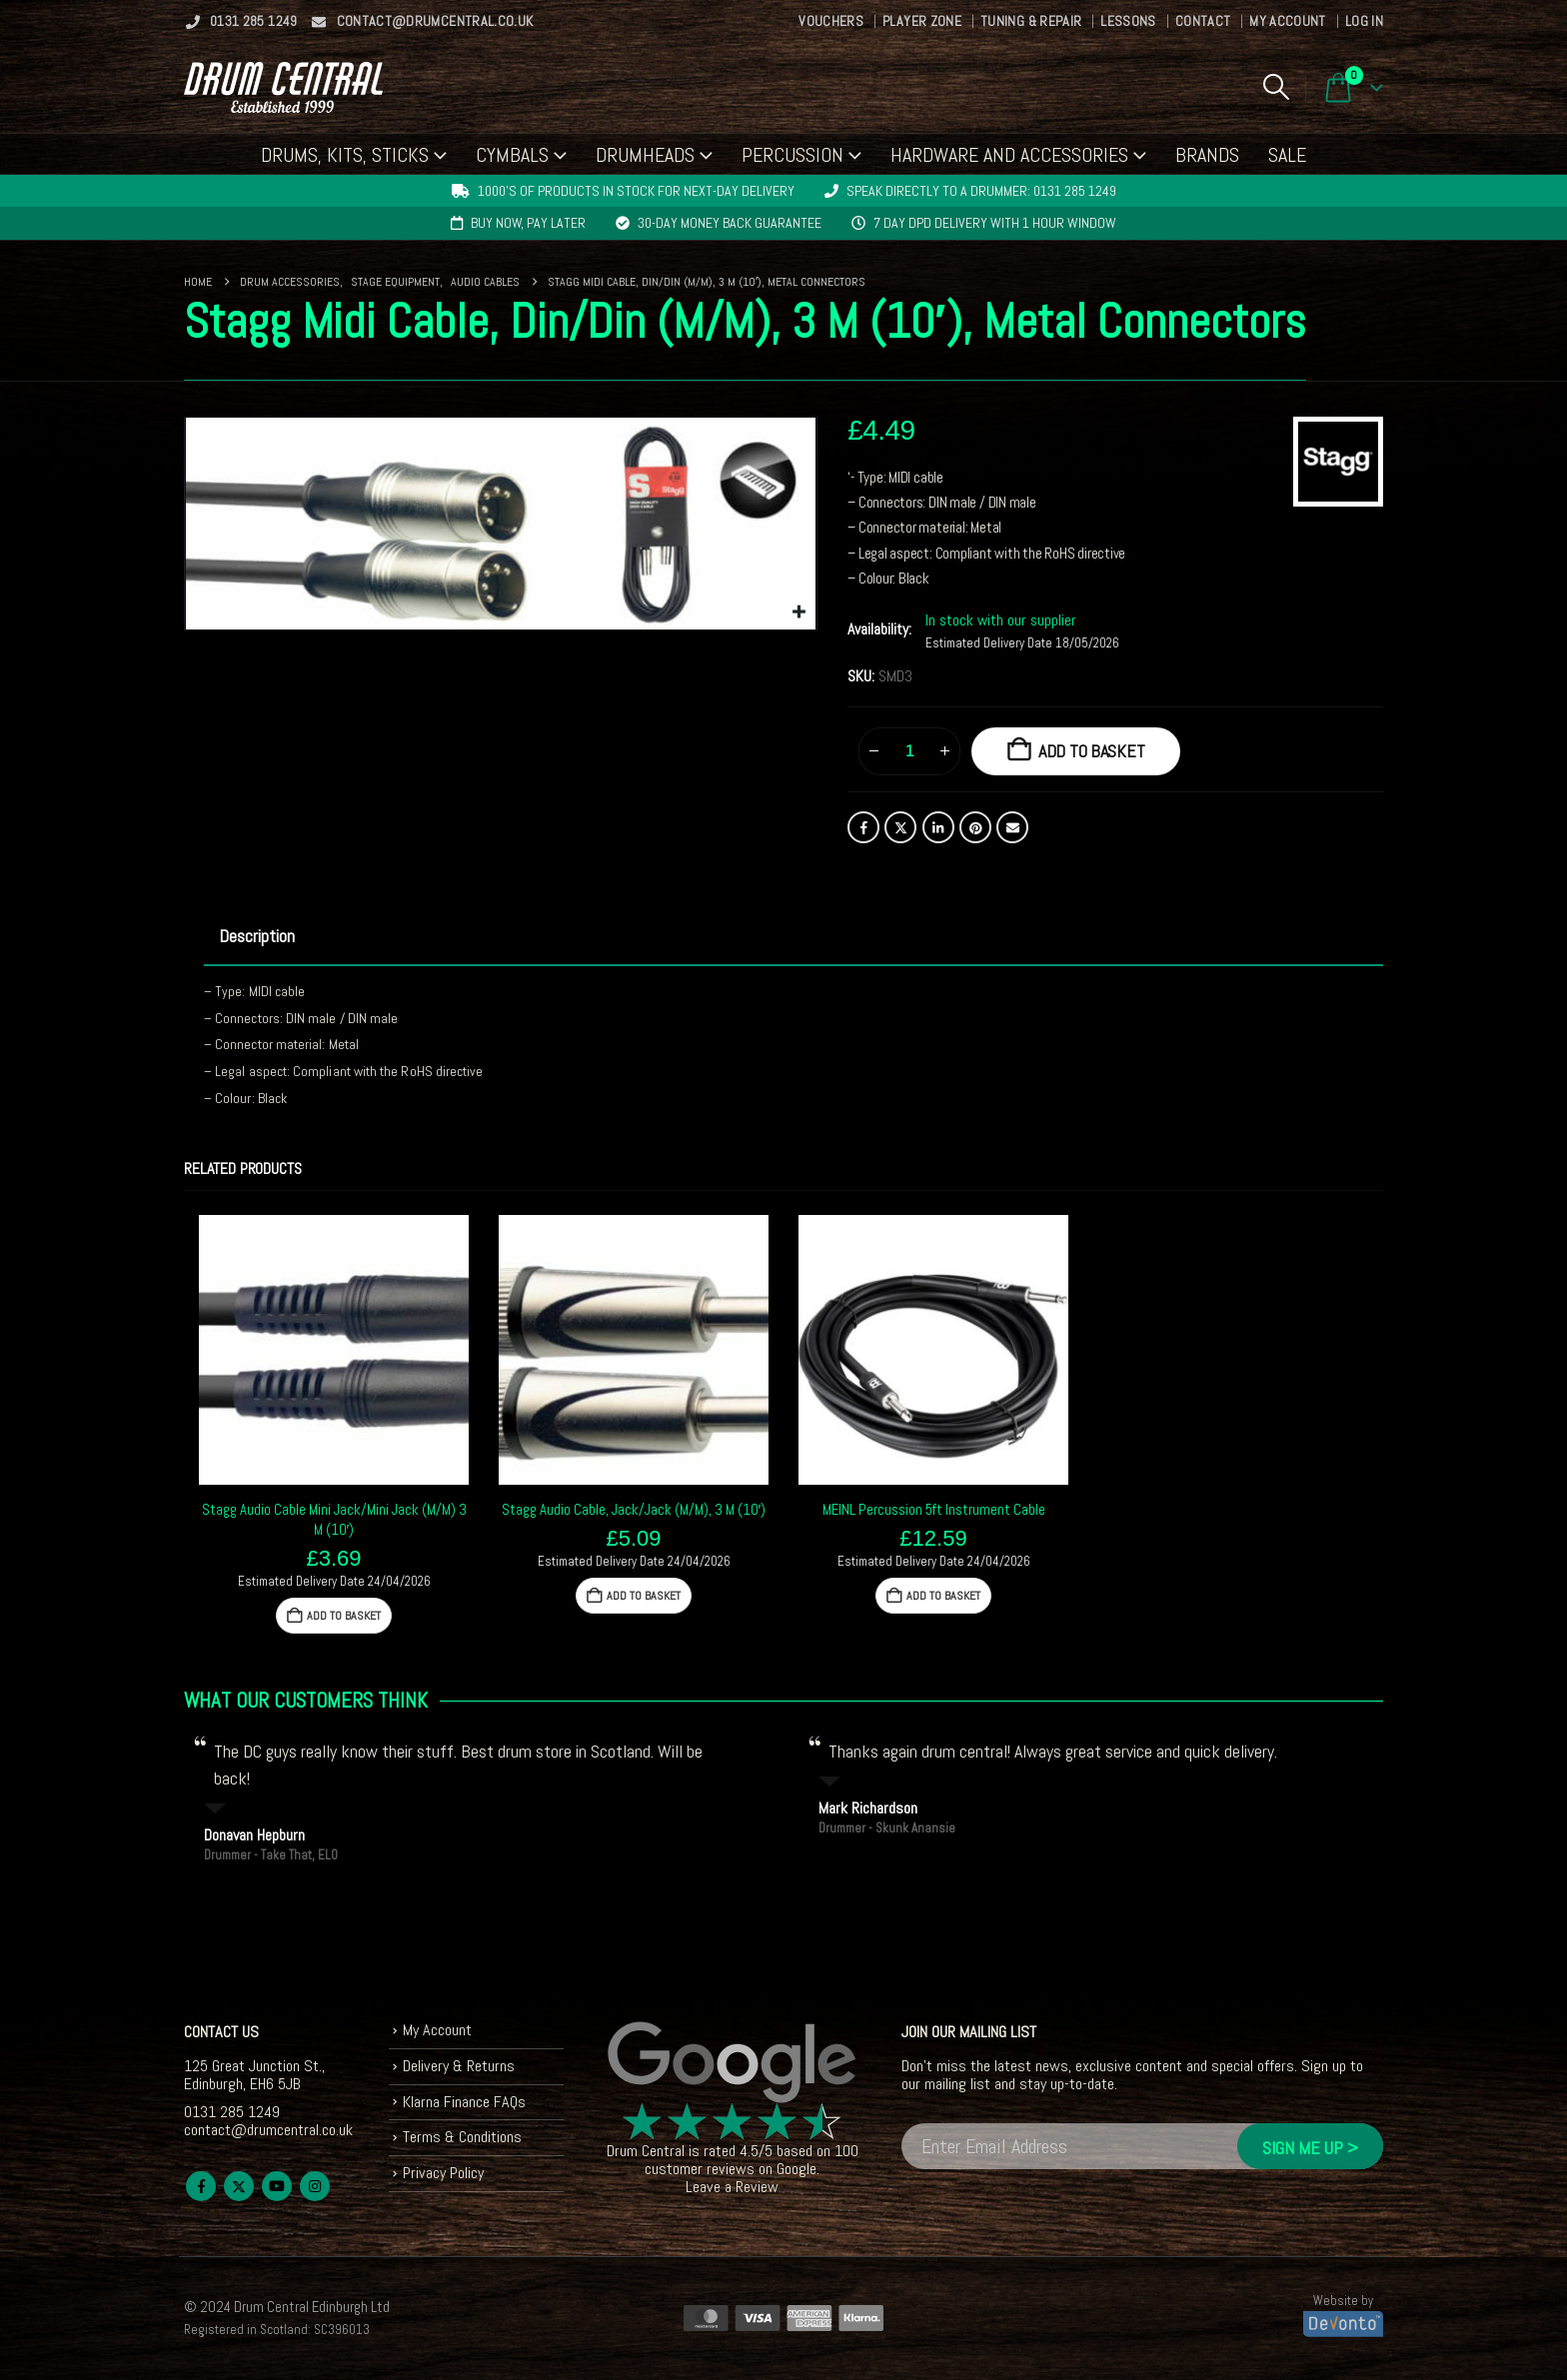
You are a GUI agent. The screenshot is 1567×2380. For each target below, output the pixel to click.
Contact (1202, 21)
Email (1012, 827)
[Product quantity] (909, 751)
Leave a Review (732, 2186)
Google (796, 2168)
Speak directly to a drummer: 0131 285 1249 (981, 191)
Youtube (277, 2186)
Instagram (315, 2186)
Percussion (792, 155)
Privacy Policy (443, 2172)
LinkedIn (938, 827)
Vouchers (830, 21)
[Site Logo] (283, 87)
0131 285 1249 (241, 21)
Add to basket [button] (344, 1616)
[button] (1275, 87)
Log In (1364, 21)
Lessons (1127, 21)
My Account (1287, 21)
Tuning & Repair (1030, 21)
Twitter (900, 827)
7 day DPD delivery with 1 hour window (994, 223)
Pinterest (975, 827)
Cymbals (512, 155)
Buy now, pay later (528, 223)
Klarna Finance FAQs (464, 2101)
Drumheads (645, 155)
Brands (1207, 155)
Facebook (863, 827)
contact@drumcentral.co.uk (422, 21)
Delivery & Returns (459, 2065)
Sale (1287, 155)
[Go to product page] (334, 1350)
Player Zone (921, 21)
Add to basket (1091, 750)
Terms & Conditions (462, 2137)
